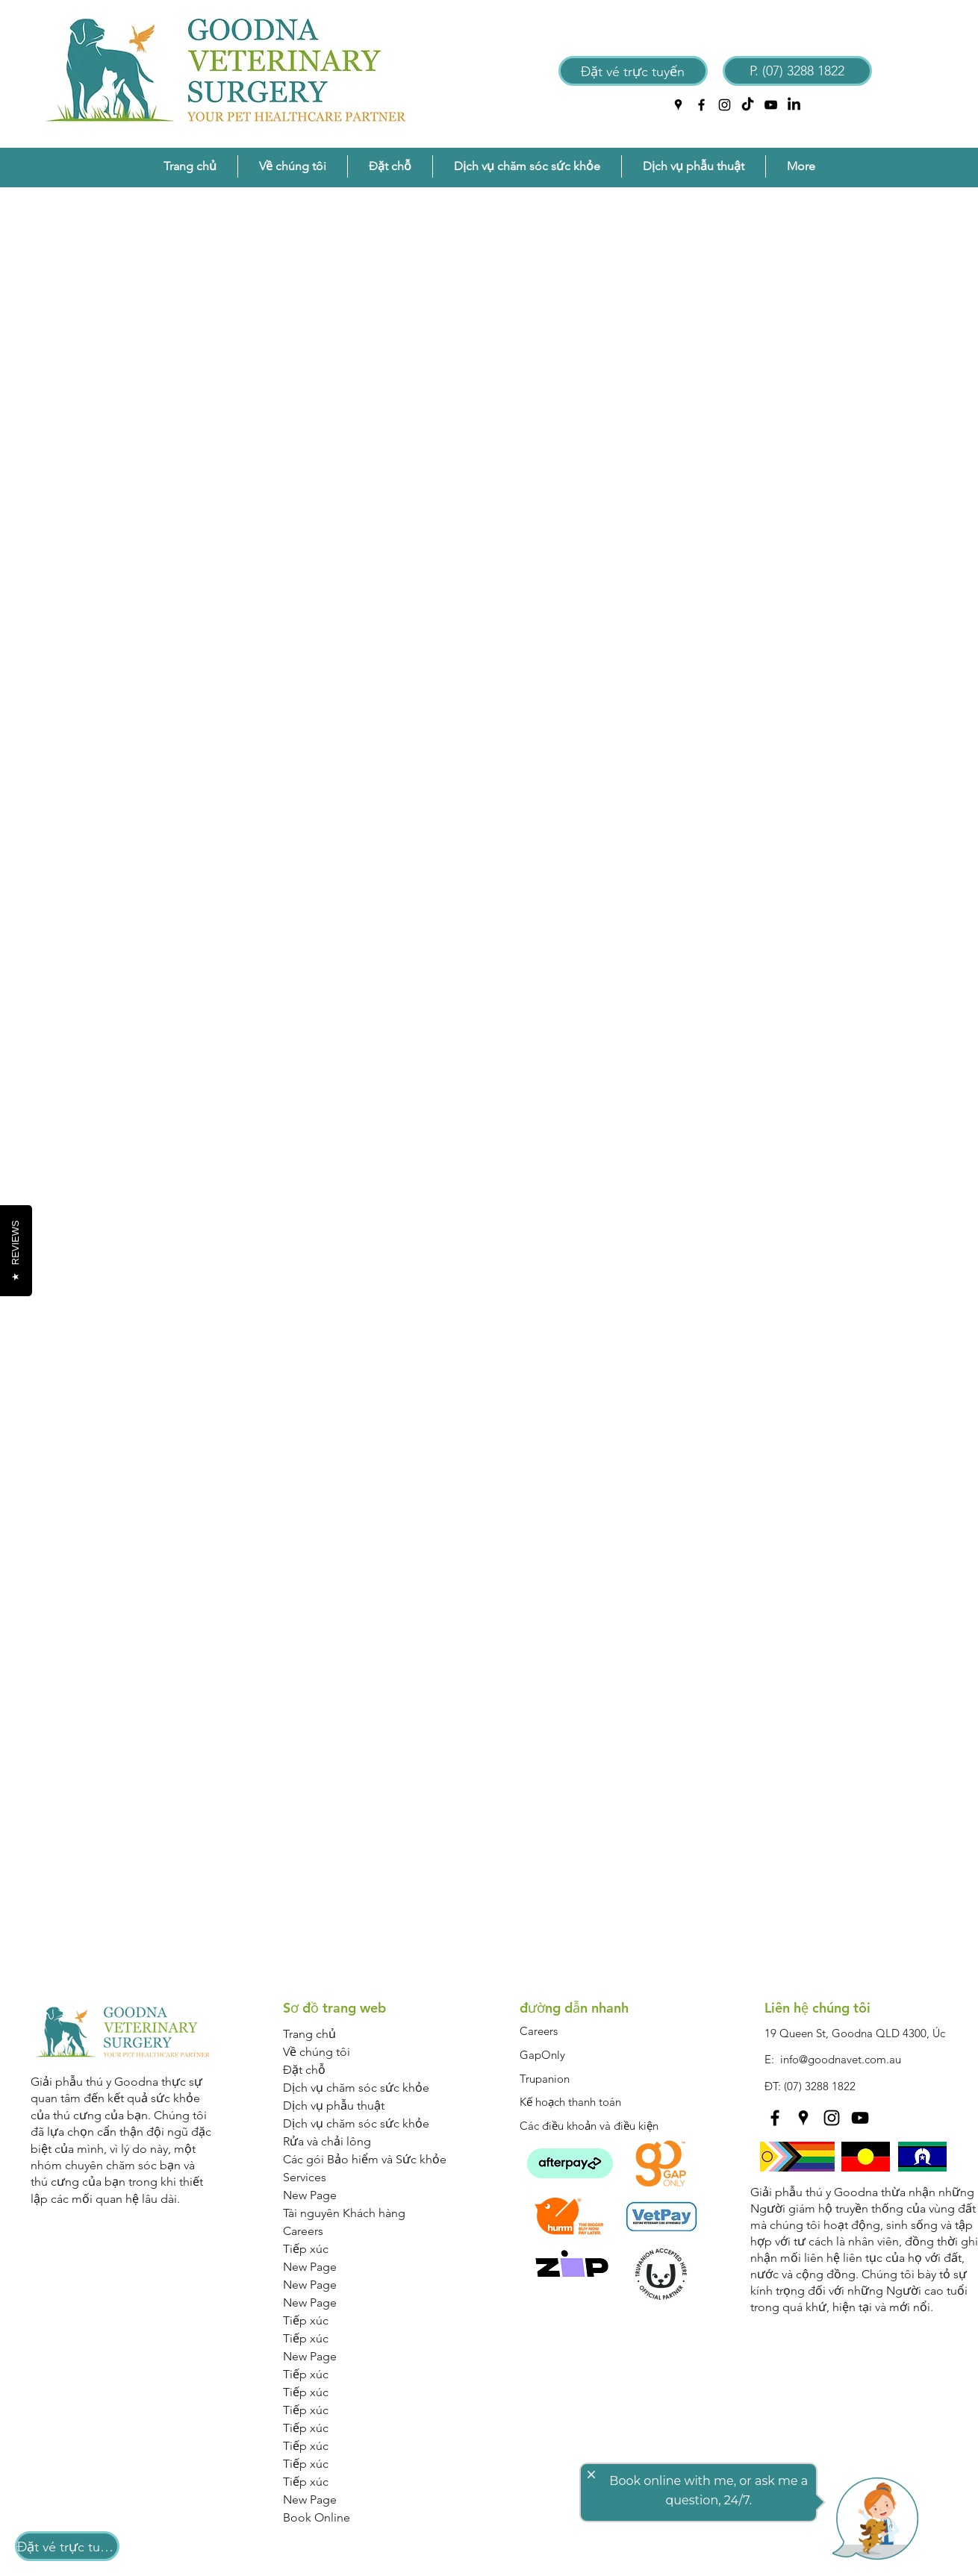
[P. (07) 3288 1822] (797, 71)
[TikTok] (748, 105)
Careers (303, 2231)
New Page (310, 2195)
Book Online (316, 2517)
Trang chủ (309, 2034)
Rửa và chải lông (327, 2141)
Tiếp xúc (305, 2249)
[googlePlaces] (678, 105)
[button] (292, 166)
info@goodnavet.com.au (840, 2059)
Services (304, 2177)
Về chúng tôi (316, 2052)
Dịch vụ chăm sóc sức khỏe (356, 2088)
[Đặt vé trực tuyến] (633, 71)
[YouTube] (771, 105)
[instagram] (724, 105)
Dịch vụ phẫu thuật (333, 2105)
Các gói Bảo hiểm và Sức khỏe (364, 2159)
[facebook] (701, 105)
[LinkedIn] (794, 105)
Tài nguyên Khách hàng (344, 2213)
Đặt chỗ (304, 2070)
